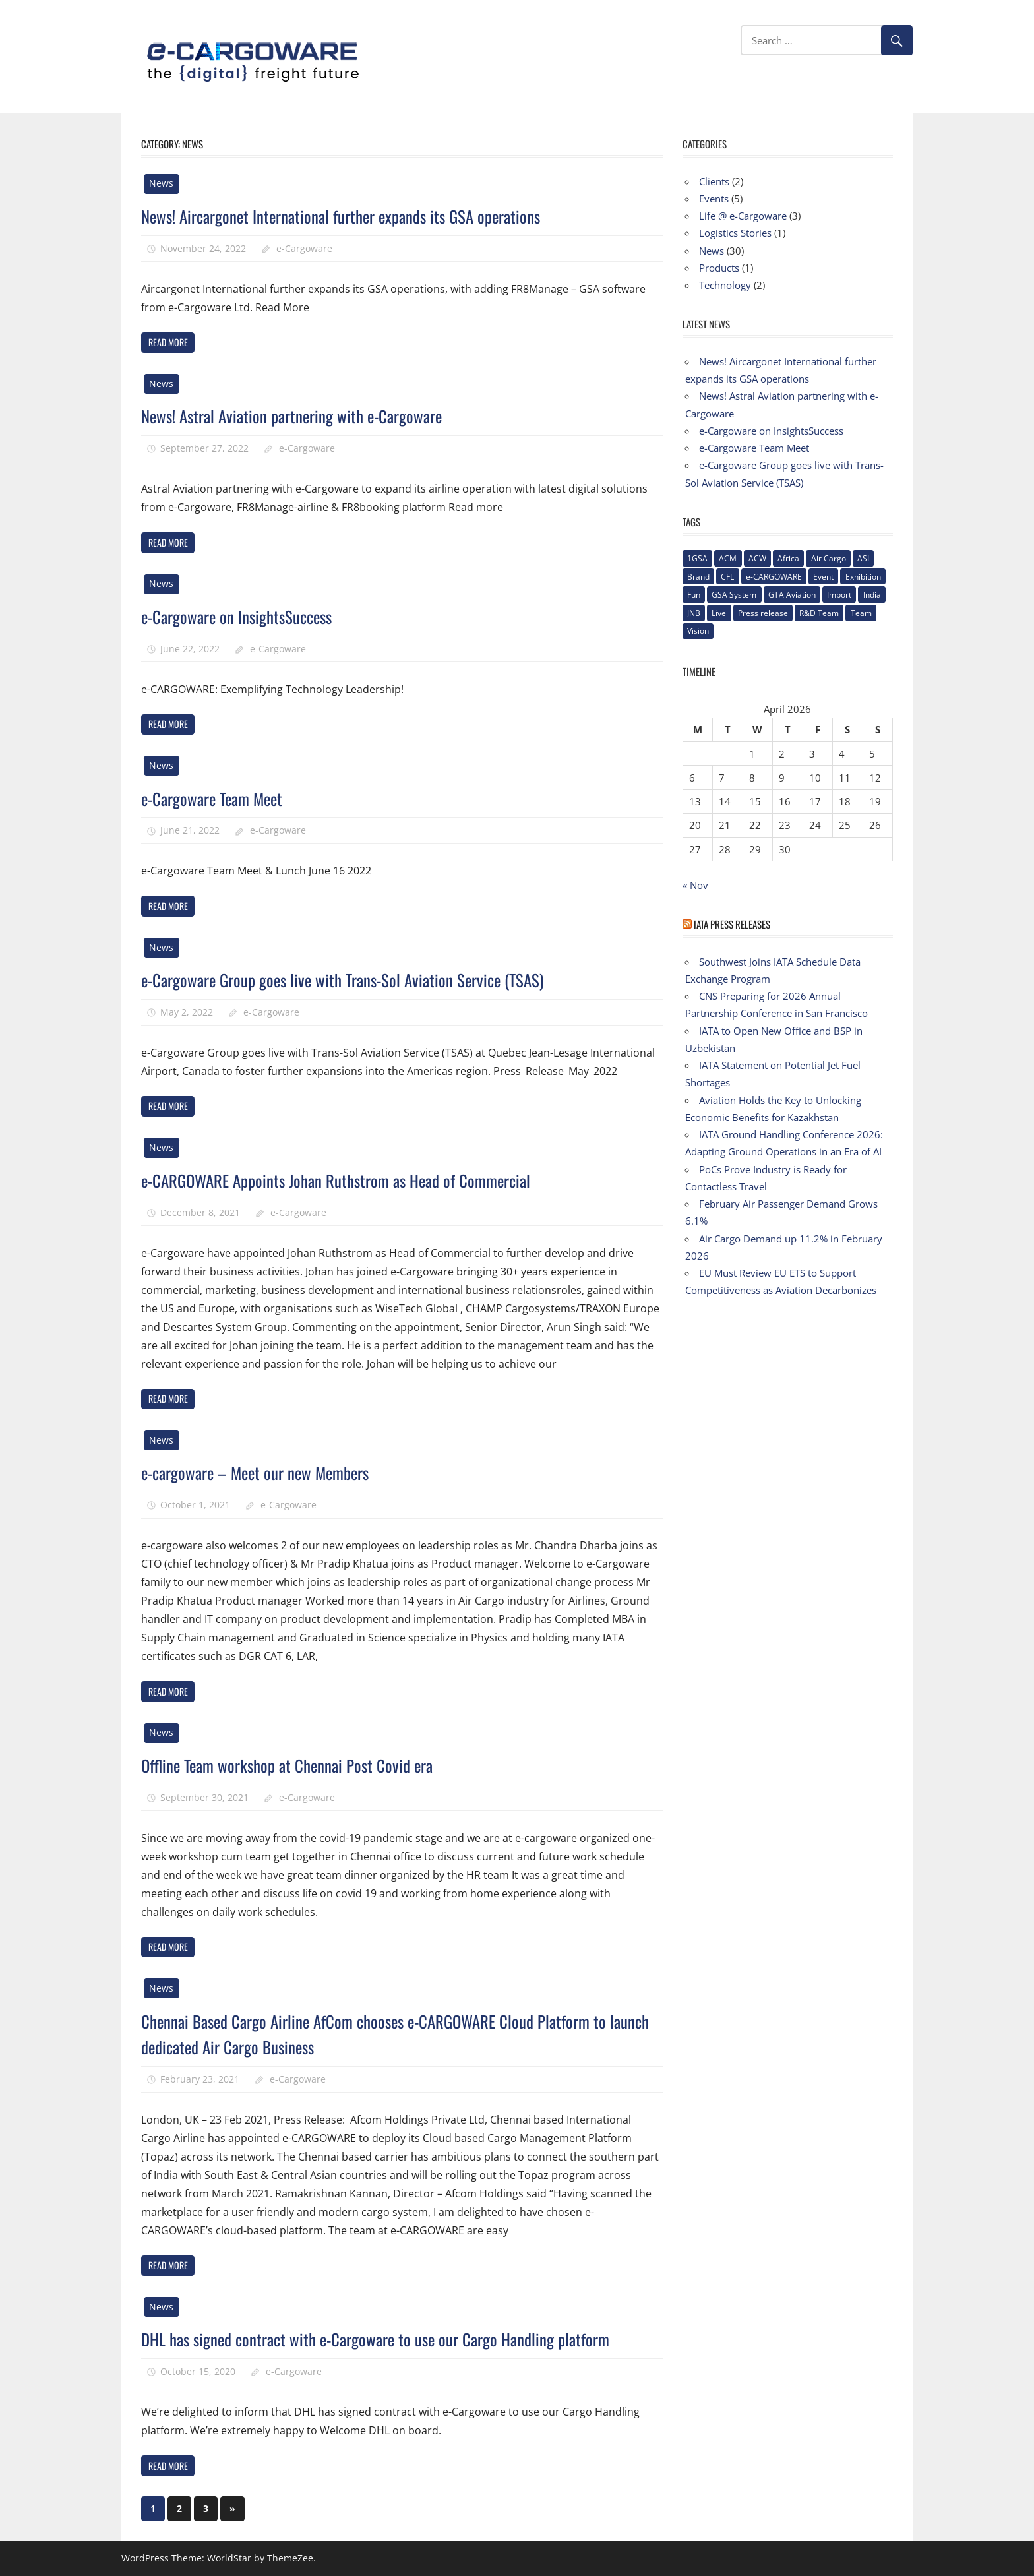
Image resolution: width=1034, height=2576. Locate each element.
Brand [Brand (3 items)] (698, 576)
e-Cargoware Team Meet (220, 797)
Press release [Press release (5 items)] (763, 613)
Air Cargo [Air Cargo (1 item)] (828, 558)
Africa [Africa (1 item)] (788, 558)
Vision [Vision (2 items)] (698, 630)
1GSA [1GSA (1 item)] (697, 558)
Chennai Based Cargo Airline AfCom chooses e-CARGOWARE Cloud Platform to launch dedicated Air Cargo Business (397, 2033)
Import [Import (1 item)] (839, 594)
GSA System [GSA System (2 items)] (734, 594)
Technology (725, 284)
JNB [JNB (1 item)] (693, 613)
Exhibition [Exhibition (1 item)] (863, 576)
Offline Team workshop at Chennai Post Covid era (301, 1764)
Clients (714, 181)
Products (719, 267)
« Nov (695, 885)
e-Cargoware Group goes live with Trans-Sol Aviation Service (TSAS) (362, 979)
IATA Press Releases (732, 924)
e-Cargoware (304, 248)
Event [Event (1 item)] (823, 576)
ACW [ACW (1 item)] (757, 558)
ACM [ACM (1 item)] (728, 558)
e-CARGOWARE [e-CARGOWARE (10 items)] (774, 576)
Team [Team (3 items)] (861, 613)
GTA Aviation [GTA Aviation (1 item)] (792, 594)
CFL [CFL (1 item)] (727, 576)
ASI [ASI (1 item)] (863, 558)
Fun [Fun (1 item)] (693, 594)
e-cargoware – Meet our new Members (268, 1471)
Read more (168, 342)
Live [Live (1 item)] (719, 613)
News (161, 183)
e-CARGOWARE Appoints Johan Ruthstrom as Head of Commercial (357, 1179)
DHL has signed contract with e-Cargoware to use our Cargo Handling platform (397, 2338)
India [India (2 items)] (872, 594)
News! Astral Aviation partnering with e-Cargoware (306, 415)
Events (714, 198)
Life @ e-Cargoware (743, 215)
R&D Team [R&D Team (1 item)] (819, 613)
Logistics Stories (735, 232)
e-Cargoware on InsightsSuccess (247, 615)
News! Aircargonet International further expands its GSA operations (362, 215)
